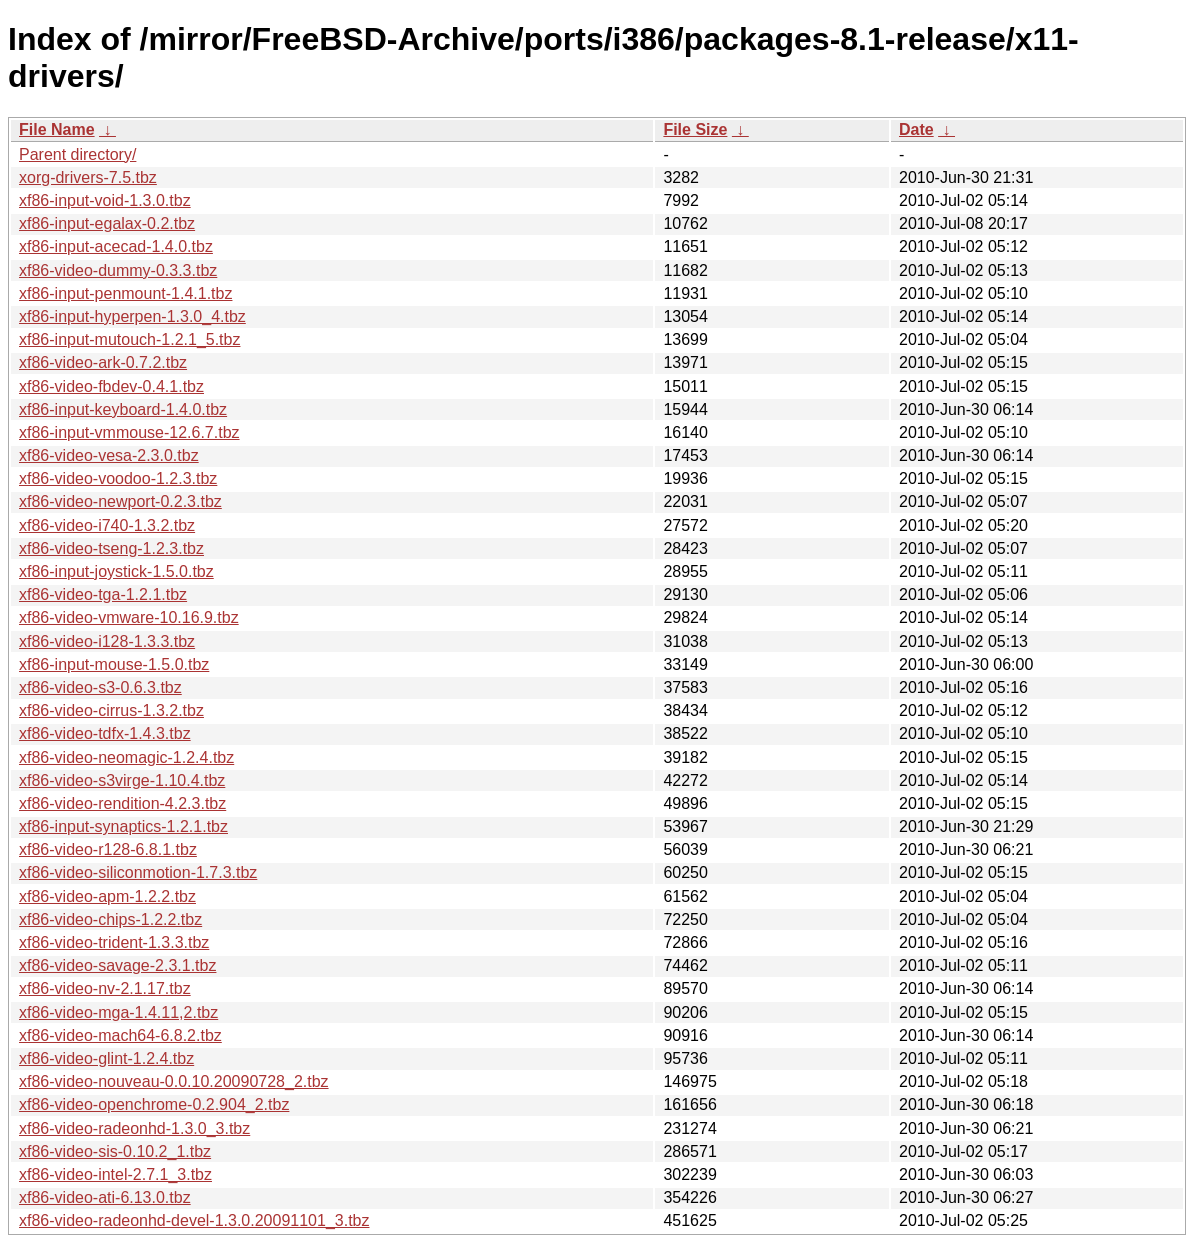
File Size (695, 129)
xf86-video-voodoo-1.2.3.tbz (118, 478)
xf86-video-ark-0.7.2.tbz (103, 362)
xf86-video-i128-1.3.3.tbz (107, 641)
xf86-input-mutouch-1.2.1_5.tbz (129, 339)
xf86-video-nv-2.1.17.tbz (105, 988)
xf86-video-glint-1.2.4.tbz (106, 1058)
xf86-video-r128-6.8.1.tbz (108, 849)
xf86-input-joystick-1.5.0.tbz (116, 571)
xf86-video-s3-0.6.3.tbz (100, 687)
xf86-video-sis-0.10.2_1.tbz (115, 1151)
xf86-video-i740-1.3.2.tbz (107, 525)
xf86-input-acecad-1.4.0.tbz (116, 246)
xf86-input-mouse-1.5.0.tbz (114, 664)
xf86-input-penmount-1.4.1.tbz (125, 293)
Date (916, 129)
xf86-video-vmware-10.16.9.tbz (129, 617)
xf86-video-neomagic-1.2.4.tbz (126, 757)
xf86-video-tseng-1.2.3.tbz (111, 548)
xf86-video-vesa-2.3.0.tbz (109, 455)
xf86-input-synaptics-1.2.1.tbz (123, 826)
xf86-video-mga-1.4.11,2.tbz (118, 1012)
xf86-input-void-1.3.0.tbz (105, 200)
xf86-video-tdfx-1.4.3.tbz (105, 733)
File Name (57, 129)
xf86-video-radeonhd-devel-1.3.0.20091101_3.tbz (194, 1220)
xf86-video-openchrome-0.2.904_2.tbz (154, 1104)
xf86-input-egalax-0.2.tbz (107, 223)
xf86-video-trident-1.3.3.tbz (114, 942)
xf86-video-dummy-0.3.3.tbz (118, 270)
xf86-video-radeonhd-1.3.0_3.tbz (134, 1128)
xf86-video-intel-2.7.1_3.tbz (115, 1174)
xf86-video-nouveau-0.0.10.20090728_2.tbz (174, 1081)
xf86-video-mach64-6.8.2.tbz (120, 1035)
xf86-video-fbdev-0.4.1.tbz (111, 386)
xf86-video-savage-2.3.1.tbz (117, 965)
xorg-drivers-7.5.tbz (88, 177)
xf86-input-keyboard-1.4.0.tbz (123, 409)
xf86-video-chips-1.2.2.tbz (110, 919)
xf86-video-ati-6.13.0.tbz (105, 1197)
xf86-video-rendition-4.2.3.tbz (122, 803)
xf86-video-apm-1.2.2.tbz (107, 896)
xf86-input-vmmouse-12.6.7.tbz (129, 432)
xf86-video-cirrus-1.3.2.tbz (111, 710)
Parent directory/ (77, 154)
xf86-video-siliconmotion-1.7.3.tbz (138, 872)
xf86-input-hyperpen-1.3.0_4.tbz (132, 316)
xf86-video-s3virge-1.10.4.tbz (122, 780)
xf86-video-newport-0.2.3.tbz (120, 501)
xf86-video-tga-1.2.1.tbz (103, 594)
